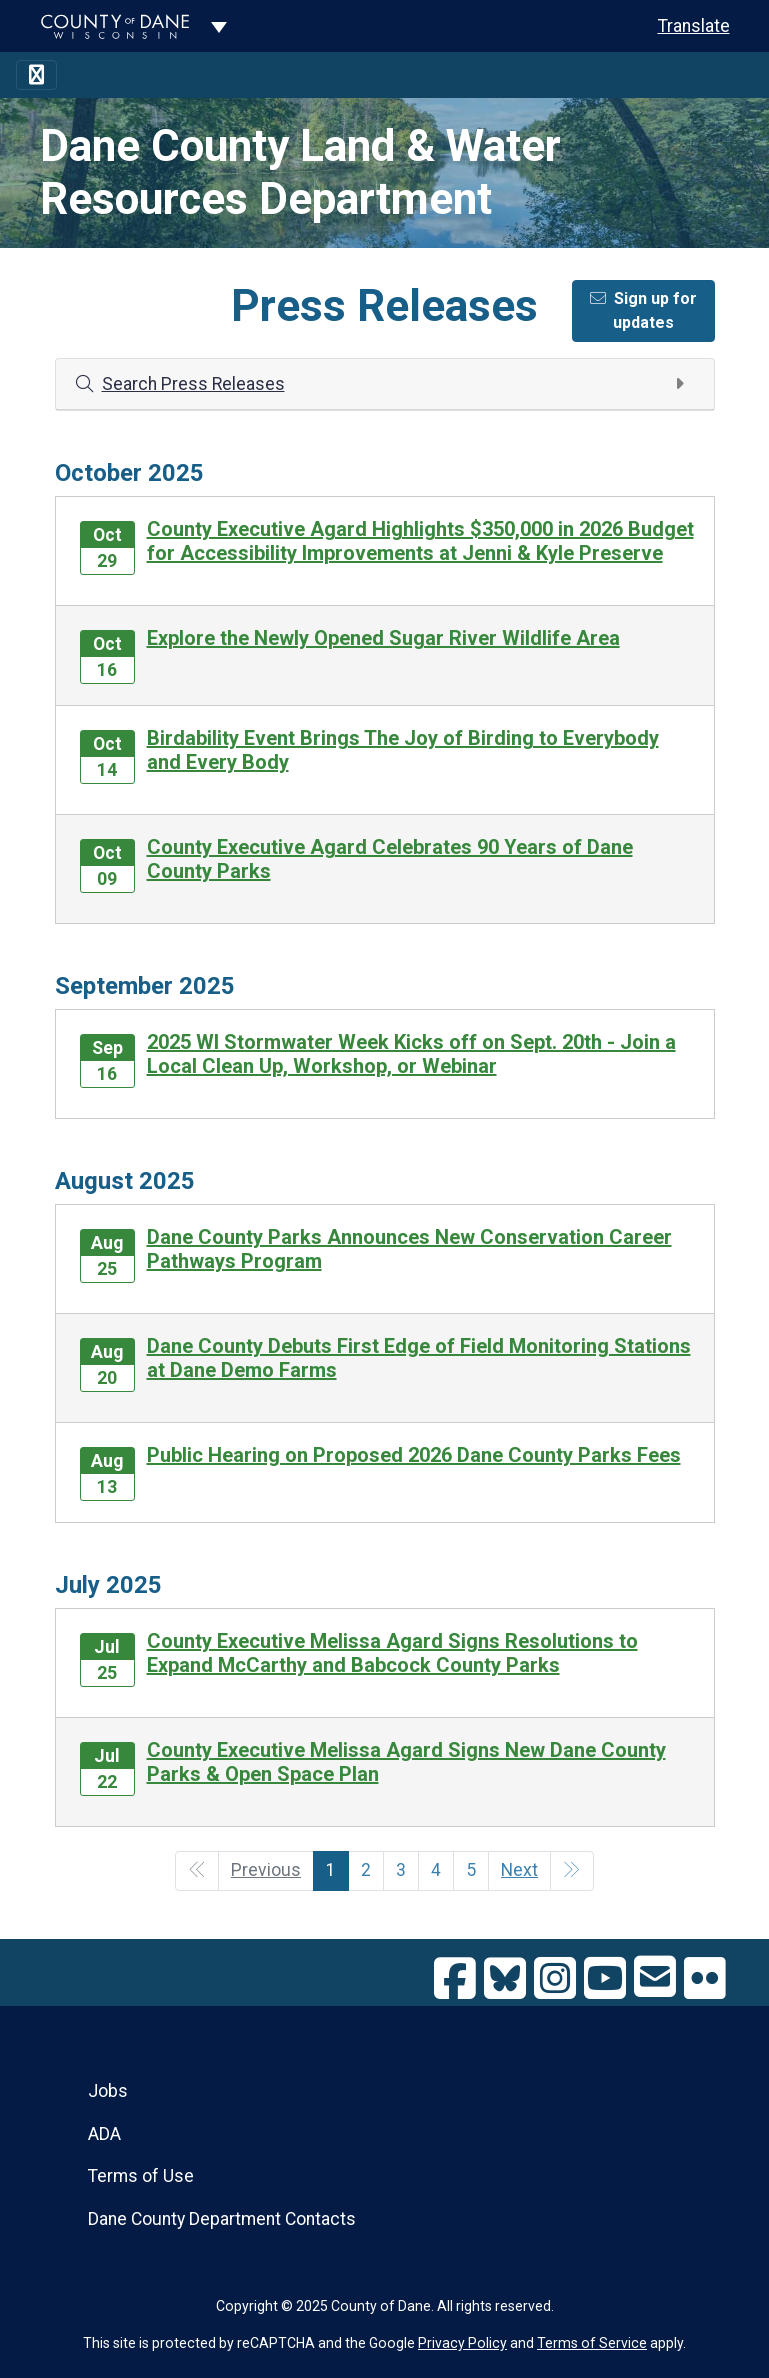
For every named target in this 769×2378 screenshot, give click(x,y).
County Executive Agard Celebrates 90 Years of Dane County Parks (390, 859)
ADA (104, 2134)
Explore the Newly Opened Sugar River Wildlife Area (383, 638)
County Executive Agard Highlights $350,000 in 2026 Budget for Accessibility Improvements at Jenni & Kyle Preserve (420, 541)
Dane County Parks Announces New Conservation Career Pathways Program (409, 1249)
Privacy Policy (462, 2343)
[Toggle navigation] (36, 75)
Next (519, 1870)
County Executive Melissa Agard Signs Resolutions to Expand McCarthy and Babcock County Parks (392, 1653)
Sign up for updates (643, 310)
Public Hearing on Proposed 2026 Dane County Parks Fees (414, 1455)
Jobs (108, 2091)
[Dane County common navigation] (219, 26)
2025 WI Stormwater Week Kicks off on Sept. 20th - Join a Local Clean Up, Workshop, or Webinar (411, 1054)
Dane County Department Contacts (222, 2219)
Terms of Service (592, 2343)
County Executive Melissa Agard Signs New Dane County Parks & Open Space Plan (406, 1762)
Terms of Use (141, 2176)
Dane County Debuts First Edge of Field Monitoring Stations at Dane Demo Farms (419, 1358)
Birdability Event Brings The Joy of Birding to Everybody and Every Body (403, 750)
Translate (694, 26)
